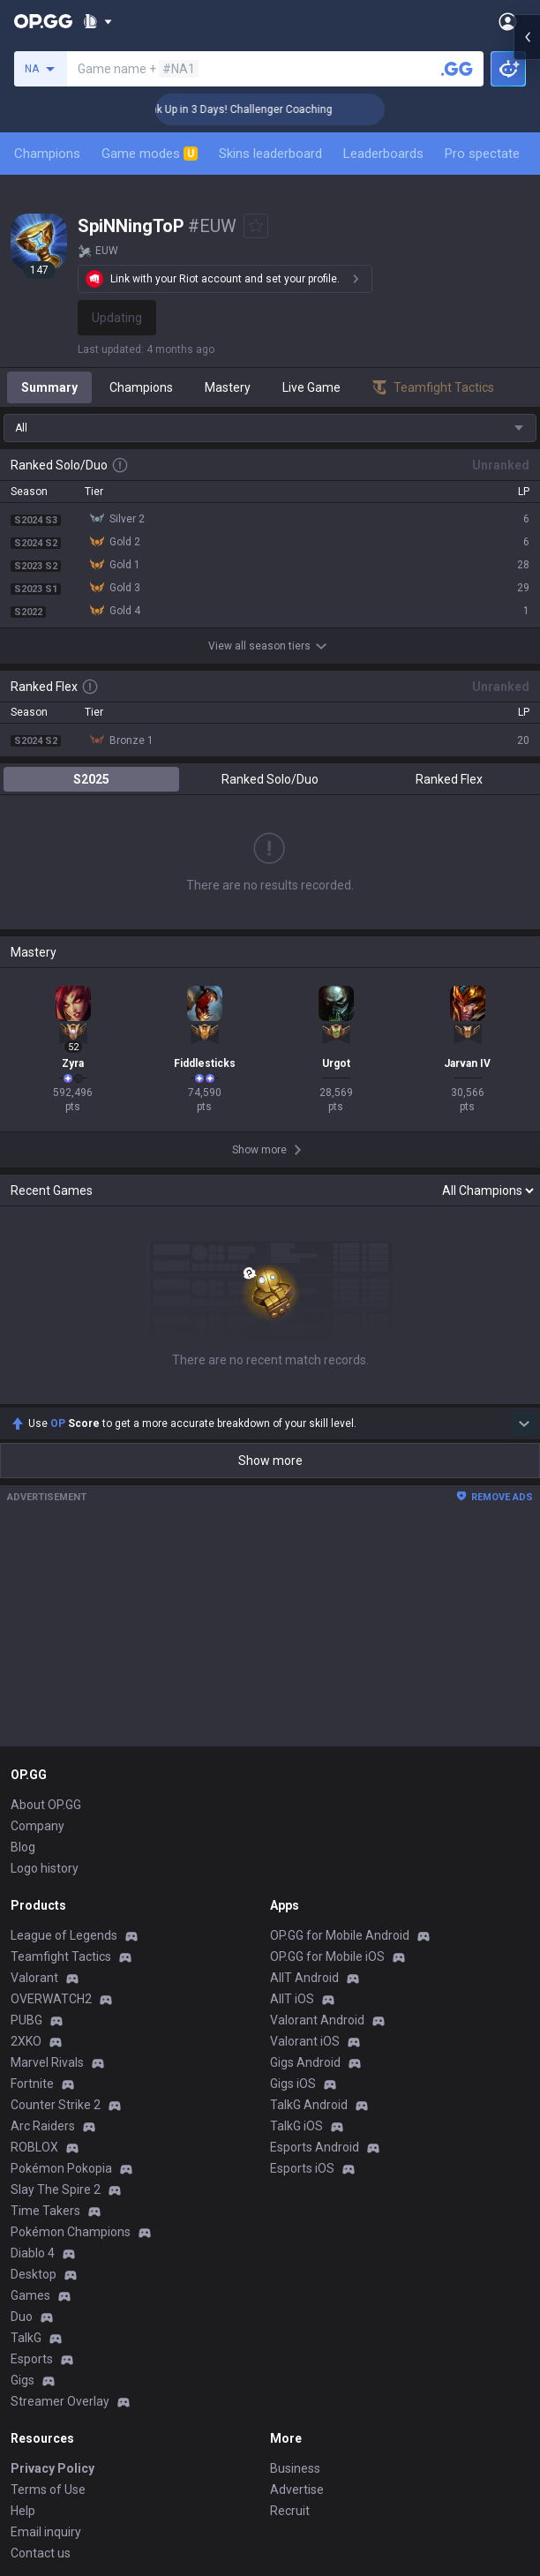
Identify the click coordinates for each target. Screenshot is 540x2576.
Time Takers (45, 2211)
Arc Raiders (43, 2126)
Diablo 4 (33, 2253)
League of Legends (64, 1935)
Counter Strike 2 (56, 2105)
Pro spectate (482, 153)
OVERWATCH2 (51, 1999)
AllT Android (304, 1978)
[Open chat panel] (527, 318)
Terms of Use (48, 2489)
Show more (270, 1460)
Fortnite (32, 2084)
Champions (47, 153)
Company (37, 1826)
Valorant (34, 1978)
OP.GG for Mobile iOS (327, 1956)
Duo (22, 2316)
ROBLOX (34, 2147)
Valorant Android (317, 2020)
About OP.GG (46, 1805)
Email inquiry (46, 2532)
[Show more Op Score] (524, 1423)
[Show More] (97, 21)
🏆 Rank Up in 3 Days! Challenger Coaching (287, 109)
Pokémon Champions (71, 2232)
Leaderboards (383, 153)
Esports (32, 2359)
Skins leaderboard (270, 153)
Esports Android (314, 2147)
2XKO (26, 2041)
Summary (49, 387)
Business (295, 2468)
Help (23, 2511)
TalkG (26, 2338)
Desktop (33, 2274)
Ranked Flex (449, 779)
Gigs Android (305, 2062)
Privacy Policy (52, 2468)
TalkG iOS (296, 2126)
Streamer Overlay (60, 2401)
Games (30, 2295)
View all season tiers (270, 646)
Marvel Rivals (47, 2062)
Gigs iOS (293, 2084)
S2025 (91, 779)
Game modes (149, 153)
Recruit (290, 2511)
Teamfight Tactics (61, 1956)
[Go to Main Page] (43, 21)
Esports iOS (302, 2168)
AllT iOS (292, 1999)
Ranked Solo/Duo (270, 779)
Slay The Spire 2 (56, 2189)
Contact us (41, 2553)
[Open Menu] (508, 21)
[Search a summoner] (457, 68)
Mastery (228, 387)
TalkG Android (309, 2105)
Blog (23, 1847)
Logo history (45, 1868)
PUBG (26, 2020)
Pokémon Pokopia (61, 2168)
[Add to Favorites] (256, 226)
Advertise (297, 2489)
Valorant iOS (305, 2041)
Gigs (22, 2380)
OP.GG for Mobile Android (339, 1935)
